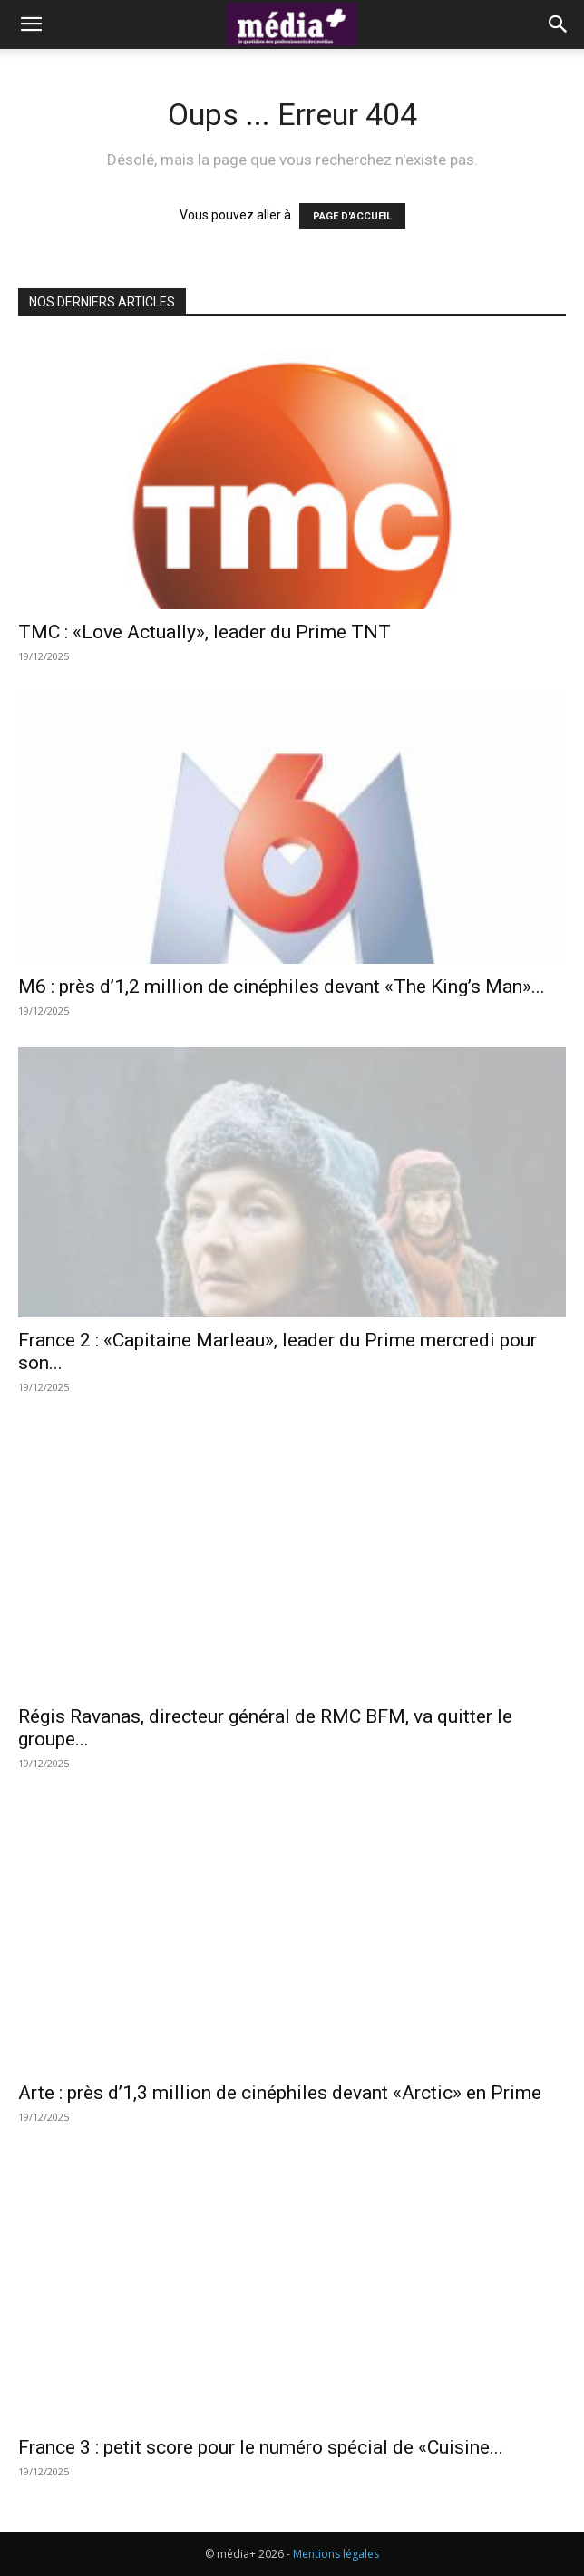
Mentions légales (336, 2553)
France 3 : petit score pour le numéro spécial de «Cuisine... (260, 2447)
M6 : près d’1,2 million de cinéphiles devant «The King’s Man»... (281, 986)
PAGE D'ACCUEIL (352, 216)
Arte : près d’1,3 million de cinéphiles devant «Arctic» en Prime (279, 2093)
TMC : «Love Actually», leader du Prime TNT (204, 632)
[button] (31, 24)
